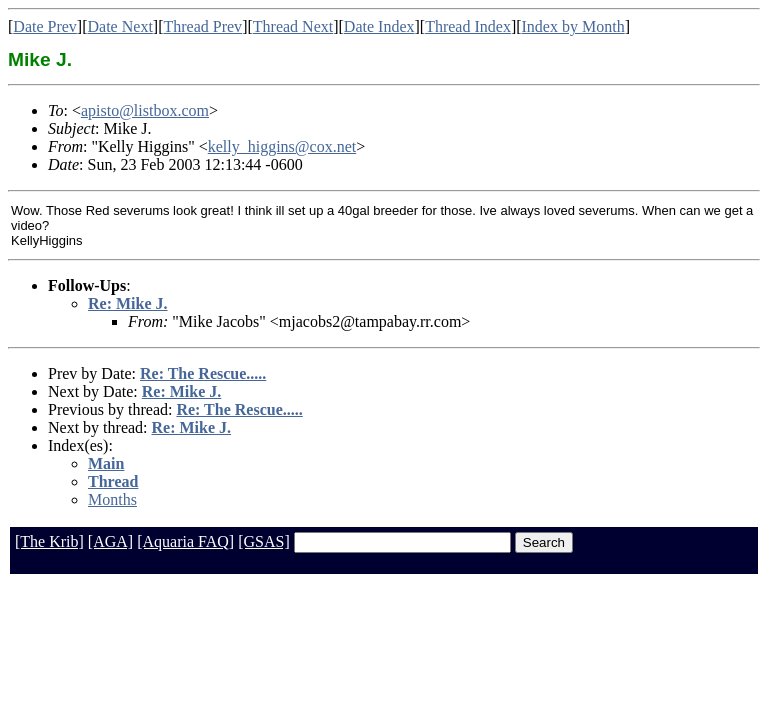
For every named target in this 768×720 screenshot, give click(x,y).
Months (112, 499)
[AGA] (110, 541)
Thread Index (468, 26)
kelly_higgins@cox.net (282, 146)
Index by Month (573, 26)
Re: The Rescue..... (203, 373)
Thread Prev (202, 26)
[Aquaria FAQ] (185, 541)
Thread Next (293, 26)
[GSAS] (264, 541)
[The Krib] (49, 541)
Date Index (379, 26)
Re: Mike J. (128, 303)
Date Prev (45, 26)
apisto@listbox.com (145, 110)
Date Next (120, 26)
